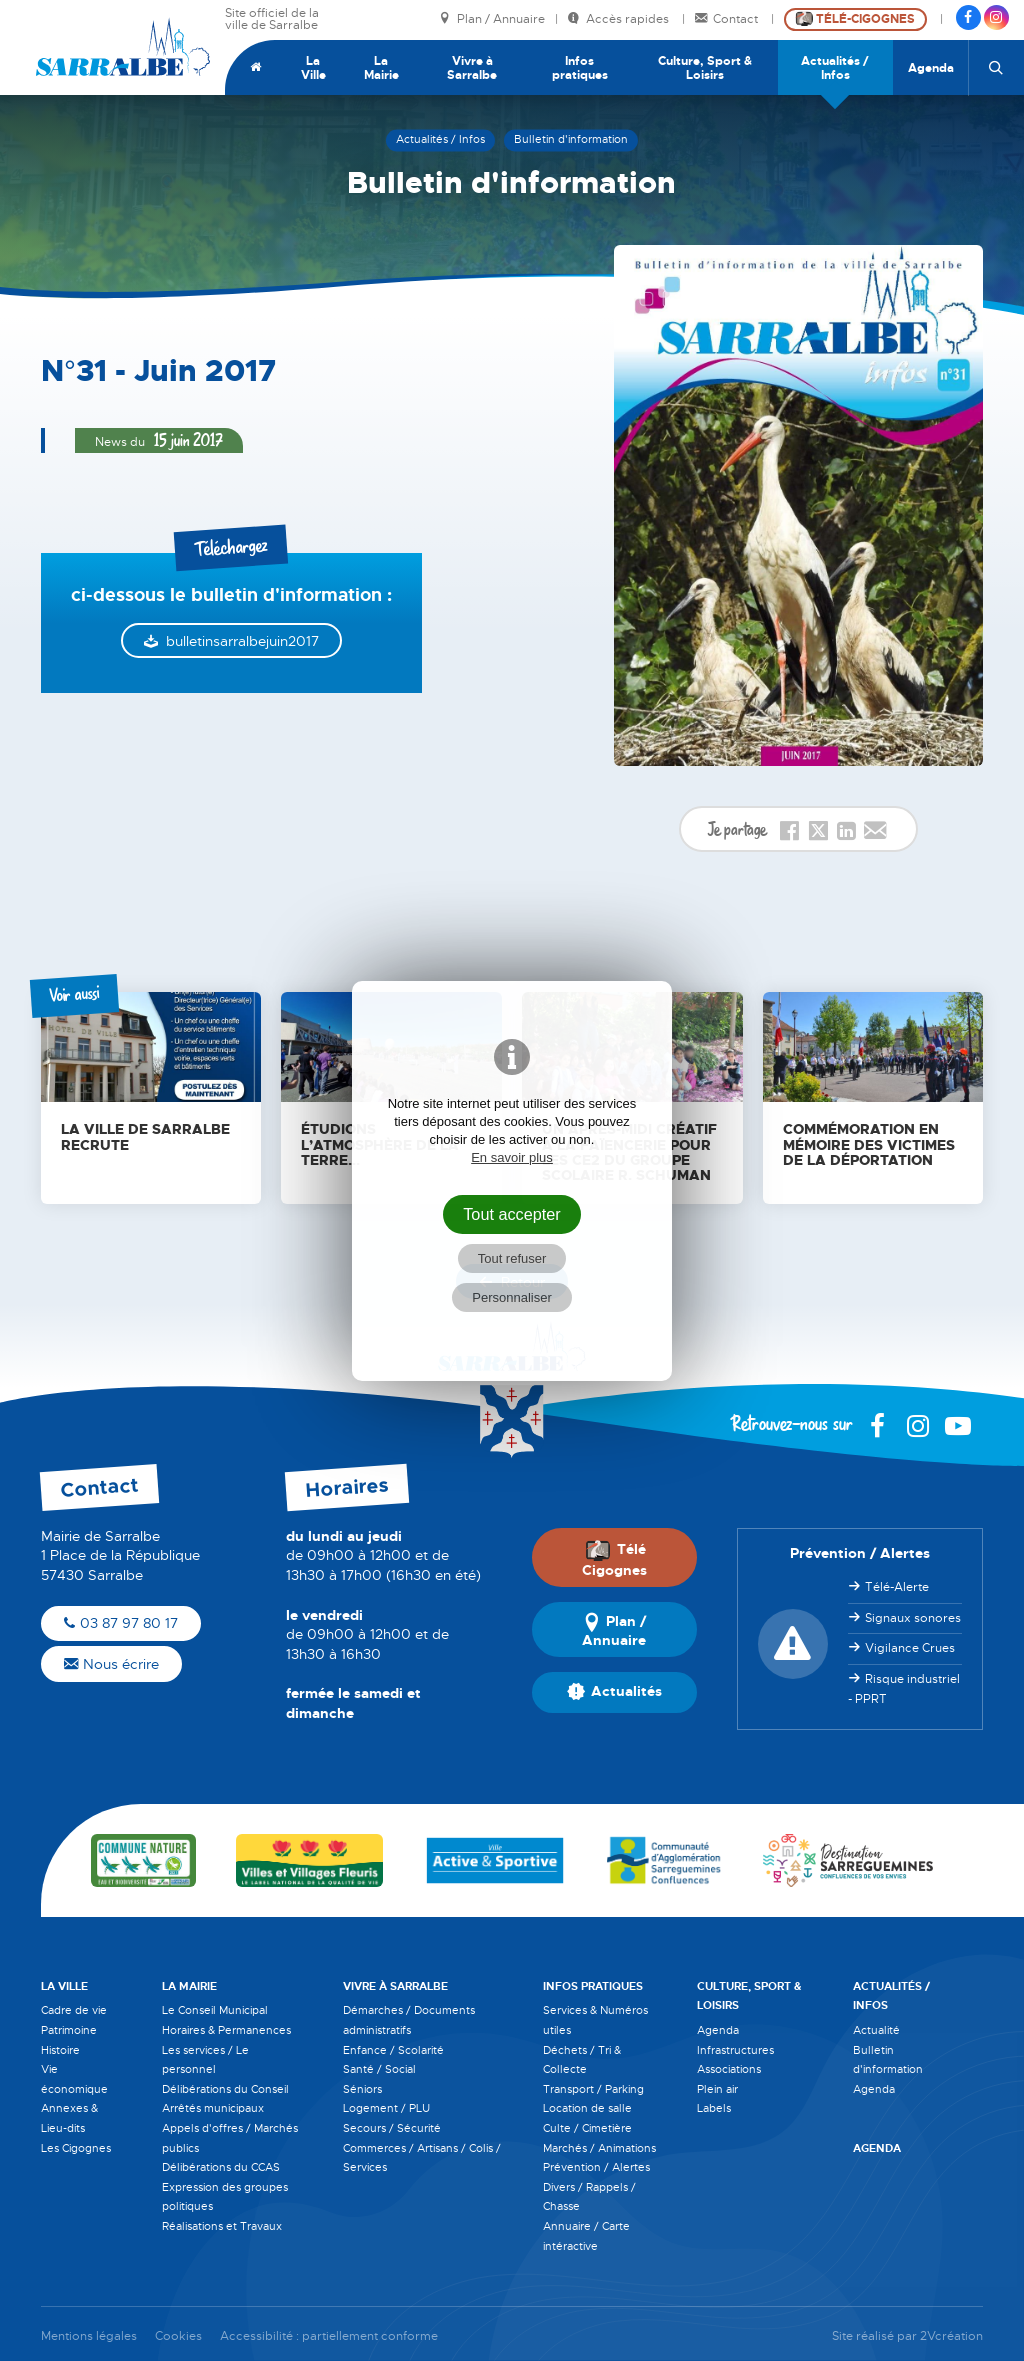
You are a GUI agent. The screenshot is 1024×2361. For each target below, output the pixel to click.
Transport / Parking (593, 2089)
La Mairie (381, 68)
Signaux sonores (913, 1618)
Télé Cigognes (614, 1559)
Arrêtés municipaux (213, 2108)
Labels (714, 2108)
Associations (729, 2069)
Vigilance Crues (910, 1648)
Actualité (876, 2030)
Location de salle (587, 2108)
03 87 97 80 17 (121, 1623)
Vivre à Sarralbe (472, 68)
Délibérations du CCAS (221, 2167)
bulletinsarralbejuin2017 (242, 641)
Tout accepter (512, 1214)
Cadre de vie (74, 2010)
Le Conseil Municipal (215, 2010)
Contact (728, 19)
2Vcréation (951, 2336)
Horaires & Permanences (226, 2030)
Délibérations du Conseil (225, 2089)
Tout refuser (512, 1258)
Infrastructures (735, 2050)
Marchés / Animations (599, 2148)
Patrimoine (69, 2030)
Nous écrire (111, 1664)
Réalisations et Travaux (222, 2226)
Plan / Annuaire (492, 19)
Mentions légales (89, 2336)
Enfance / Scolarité (393, 2050)
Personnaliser (512, 1297)
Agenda (931, 68)
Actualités (614, 1693)
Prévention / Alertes (596, 2167)
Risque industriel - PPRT (904, 1689)
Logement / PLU (386, 2108)
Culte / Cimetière (587, 2128)
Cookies (178, 2336)
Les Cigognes (76, 2148)
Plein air (717, 2089)
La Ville (313, 68)
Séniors (362, 2089)
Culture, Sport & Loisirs (705, 68)
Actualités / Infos (835, 68)
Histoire (60, 2050)
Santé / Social (379, 2069)
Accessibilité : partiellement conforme (329, 2336)
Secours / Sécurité (392, 2128)
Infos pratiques (580, 68)
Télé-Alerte (897, 1587)
